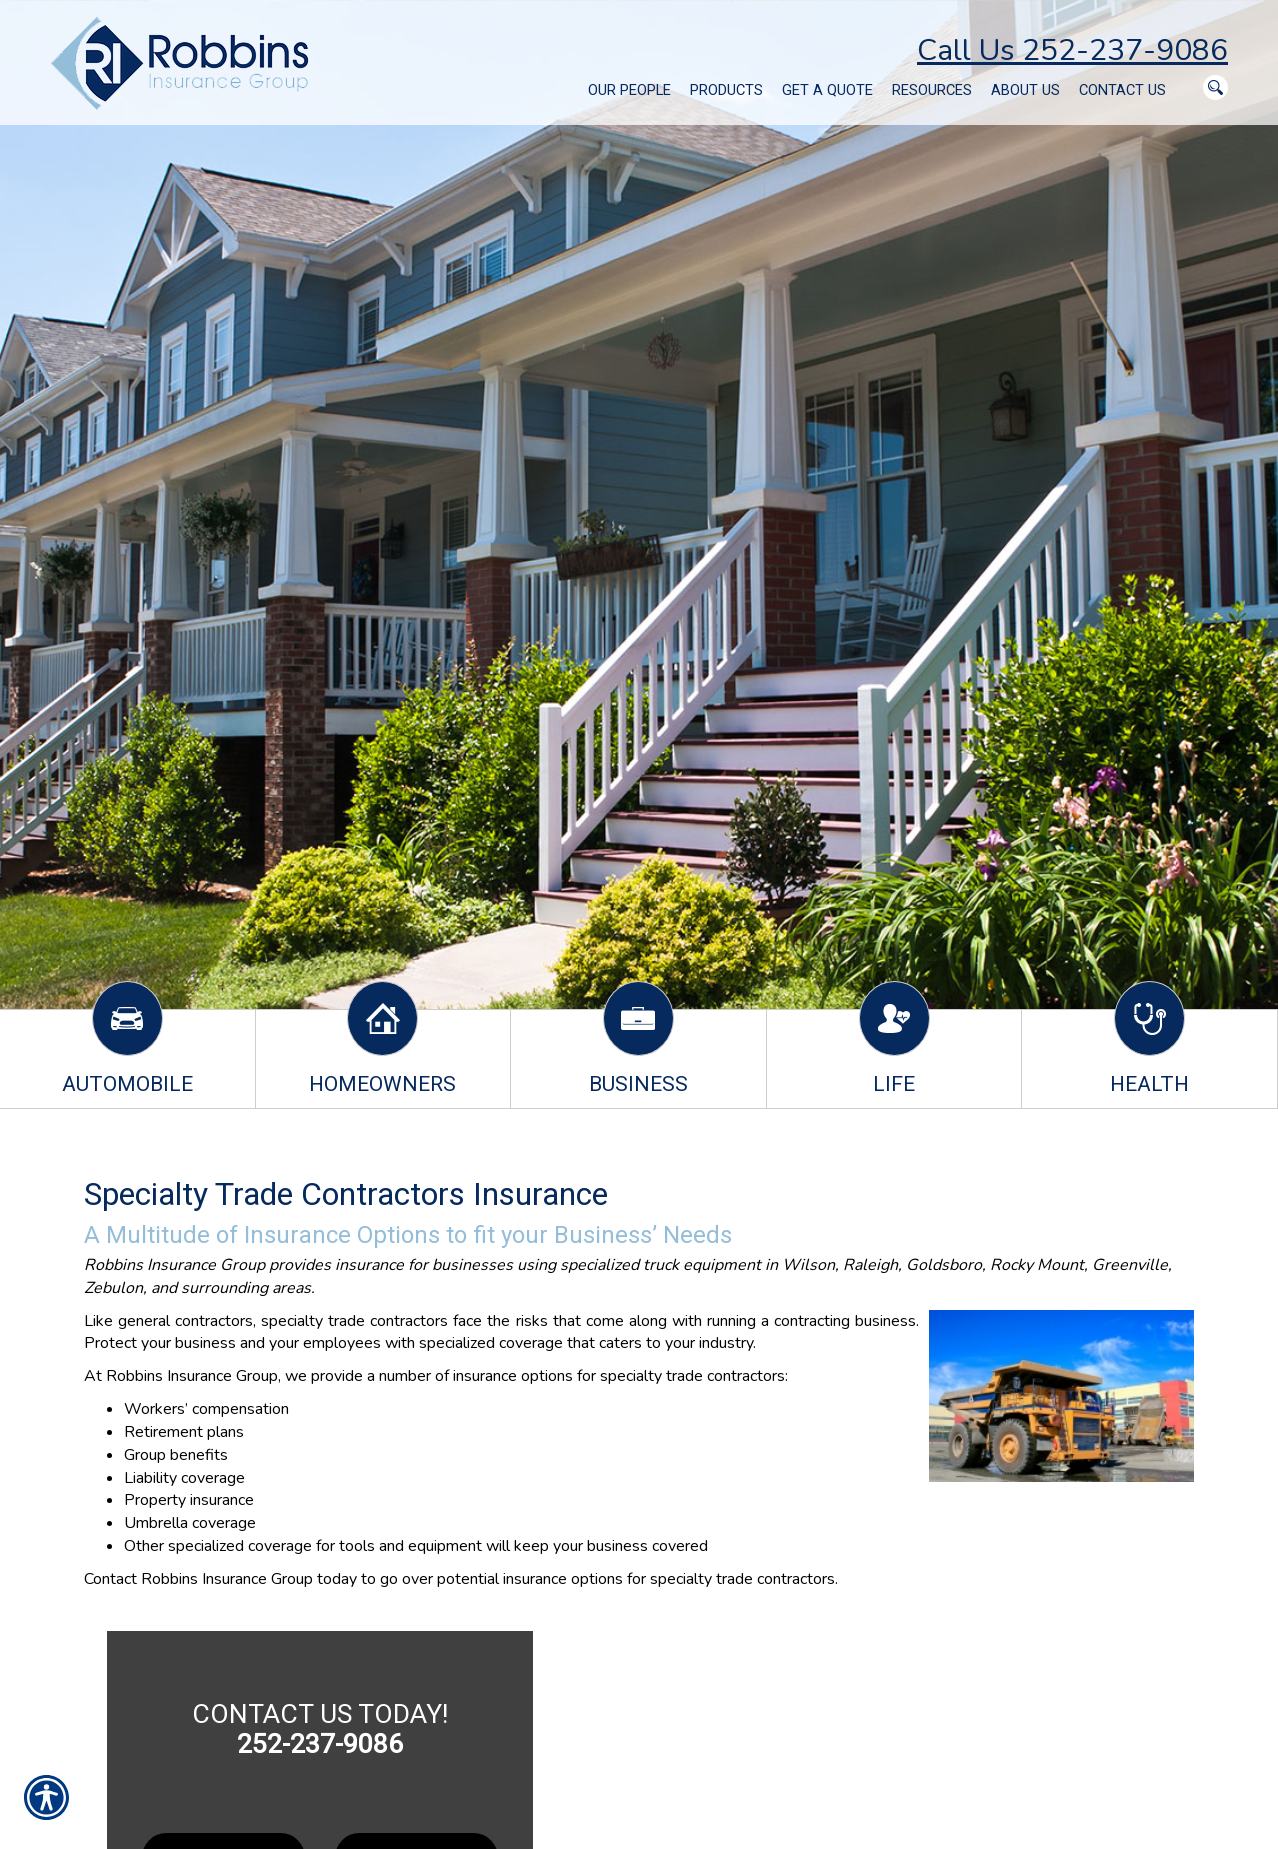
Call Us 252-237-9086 (1072, 50)
